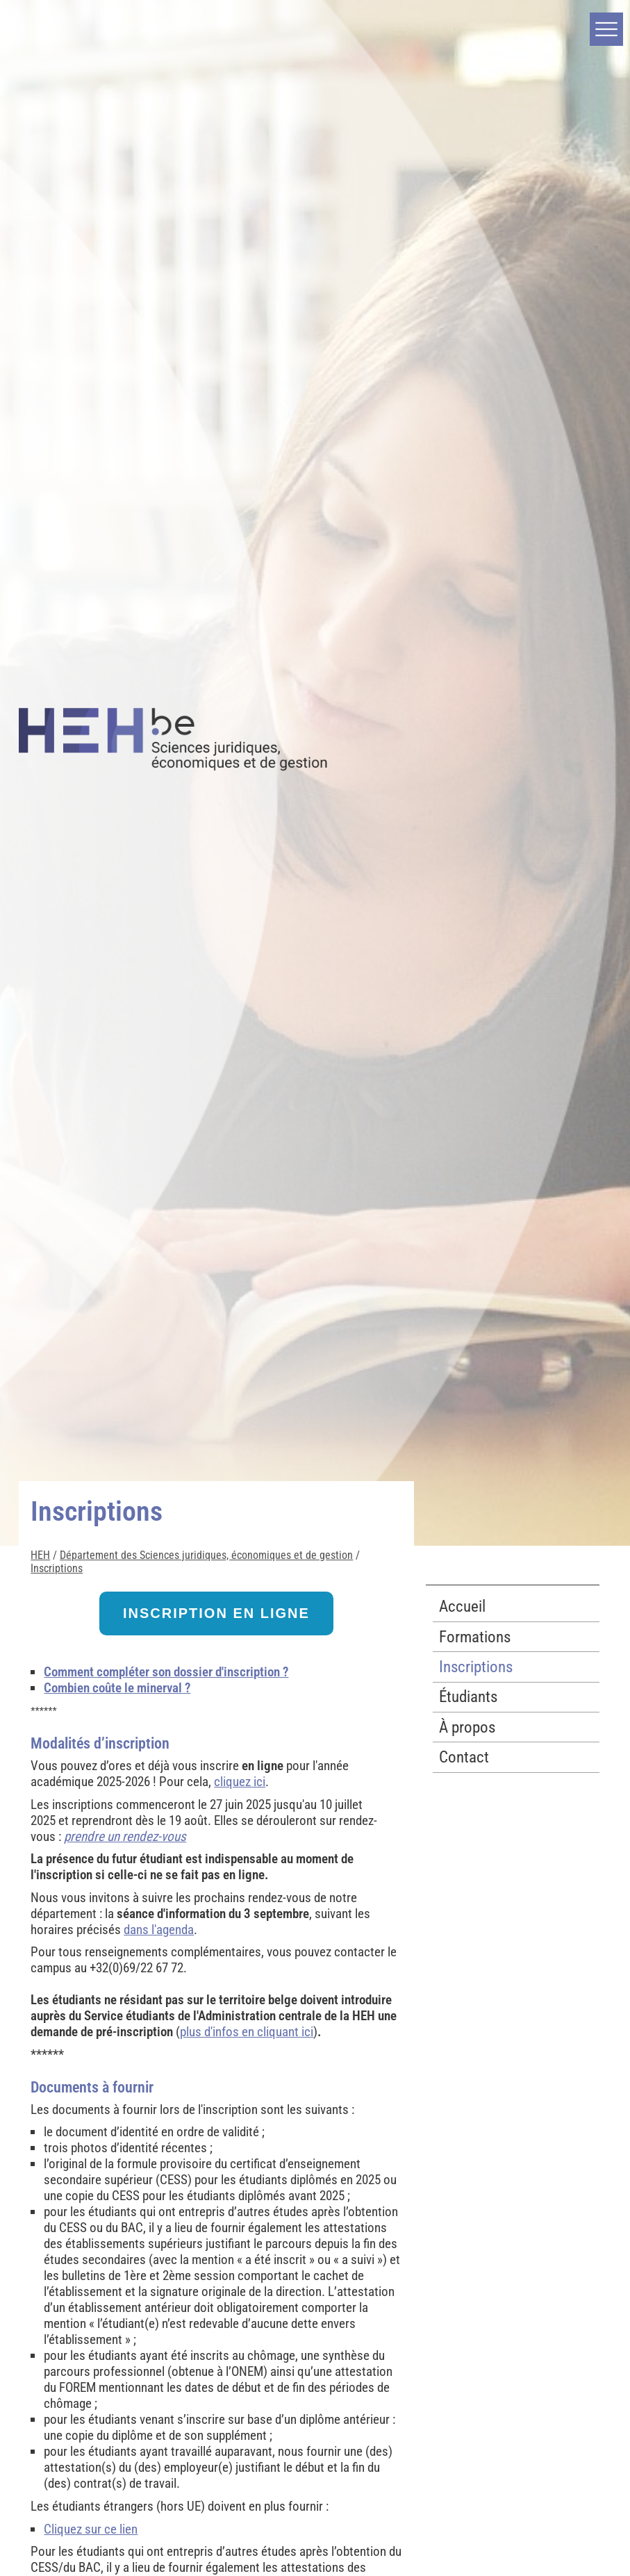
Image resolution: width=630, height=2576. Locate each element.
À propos (467, 1727)
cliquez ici (239, 1782)
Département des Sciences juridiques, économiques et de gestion (206, 1555)
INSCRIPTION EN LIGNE (216, 1613)
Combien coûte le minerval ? (117, 1688)
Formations (475, 1637)
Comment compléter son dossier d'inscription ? (166, 1672)
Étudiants (468, 1696)
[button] (606, 29)
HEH (40, 1555)
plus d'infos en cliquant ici (246, 2032)
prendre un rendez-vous (125, 1836)
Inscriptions (57, 1568)
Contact (464, 1757)
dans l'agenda (159, 1930)
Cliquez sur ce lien (91, 2529)
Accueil (462, 1606)
